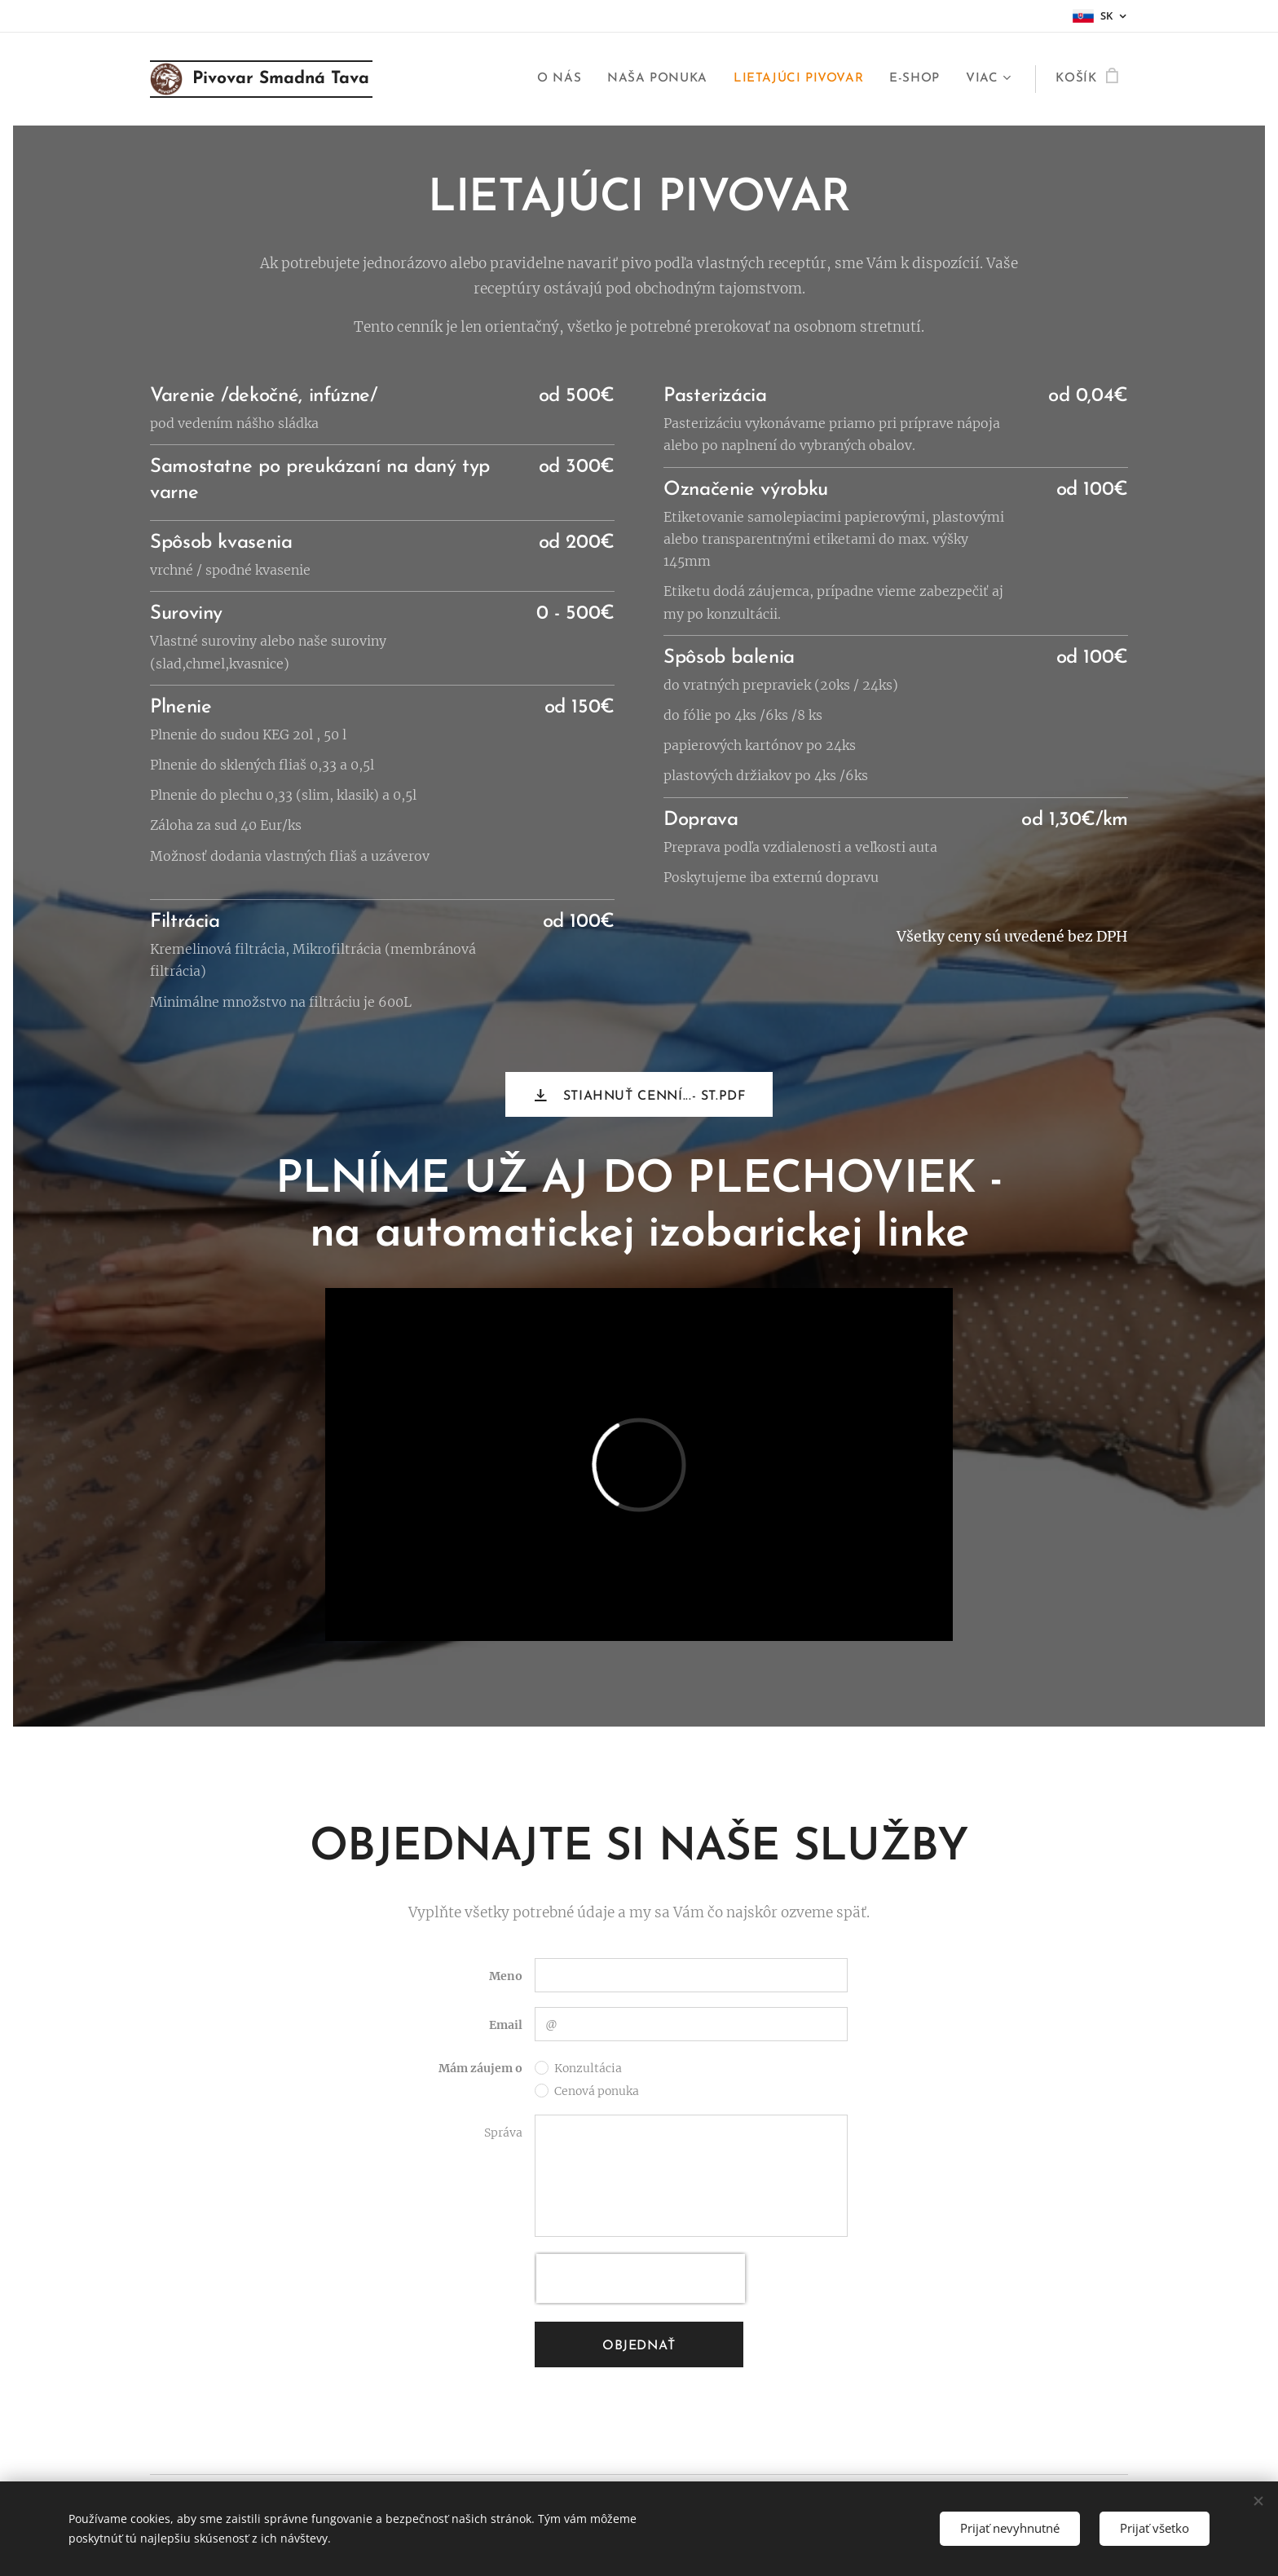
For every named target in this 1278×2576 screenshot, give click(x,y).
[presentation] (640, 2278)
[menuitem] (563, 79)
